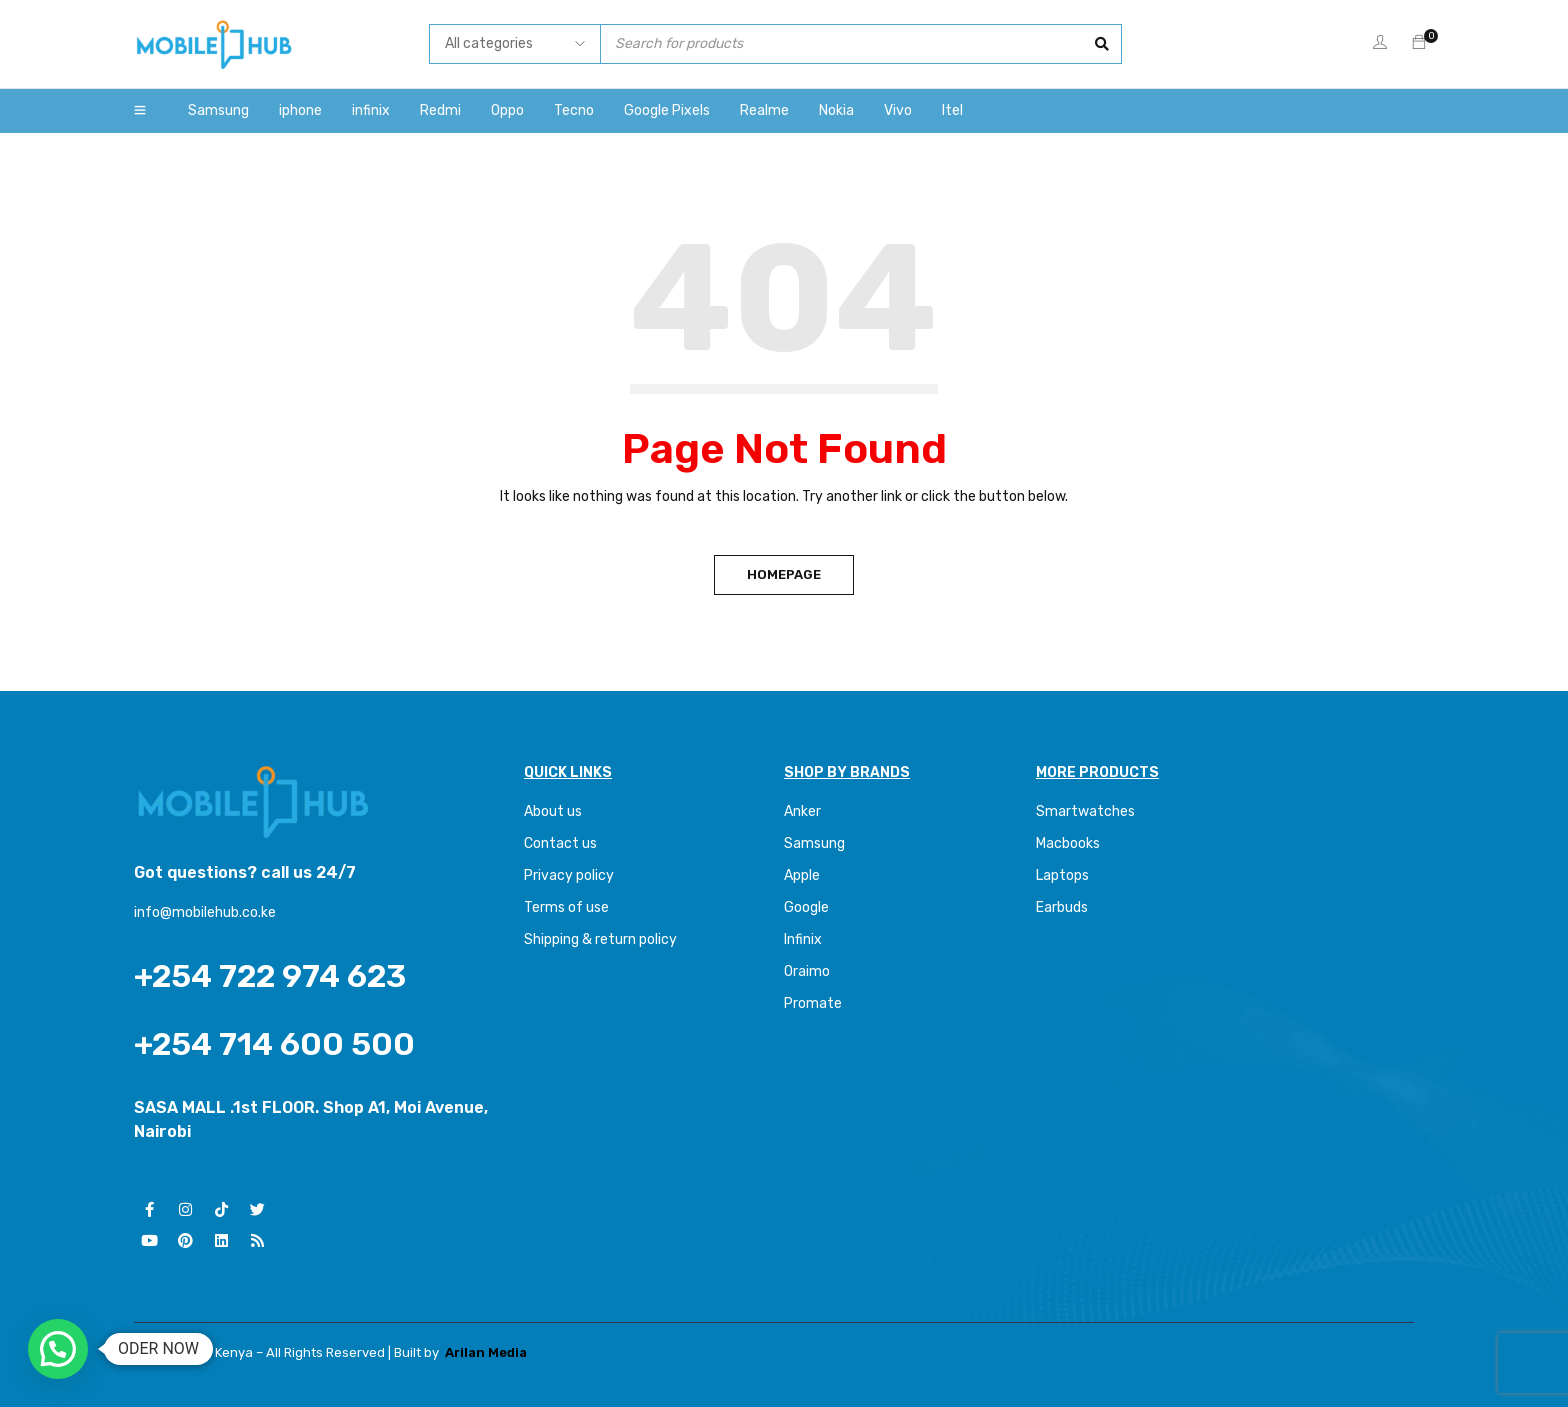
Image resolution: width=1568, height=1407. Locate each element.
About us (553, 811)
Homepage (784, 574)
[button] (58, 1349)
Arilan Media (486, 1352)
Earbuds (1062, 907)
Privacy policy (569, 875)
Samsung (814, 843)
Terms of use (566, 907)
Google (806, 907)
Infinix (803, 939)
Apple (802, 875)
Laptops (1062, 875)
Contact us (560, 843)
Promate (813, 1003)
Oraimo (807, 971)
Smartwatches (1087, 811)
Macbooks (1068, 843)
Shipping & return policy (600, 939)
